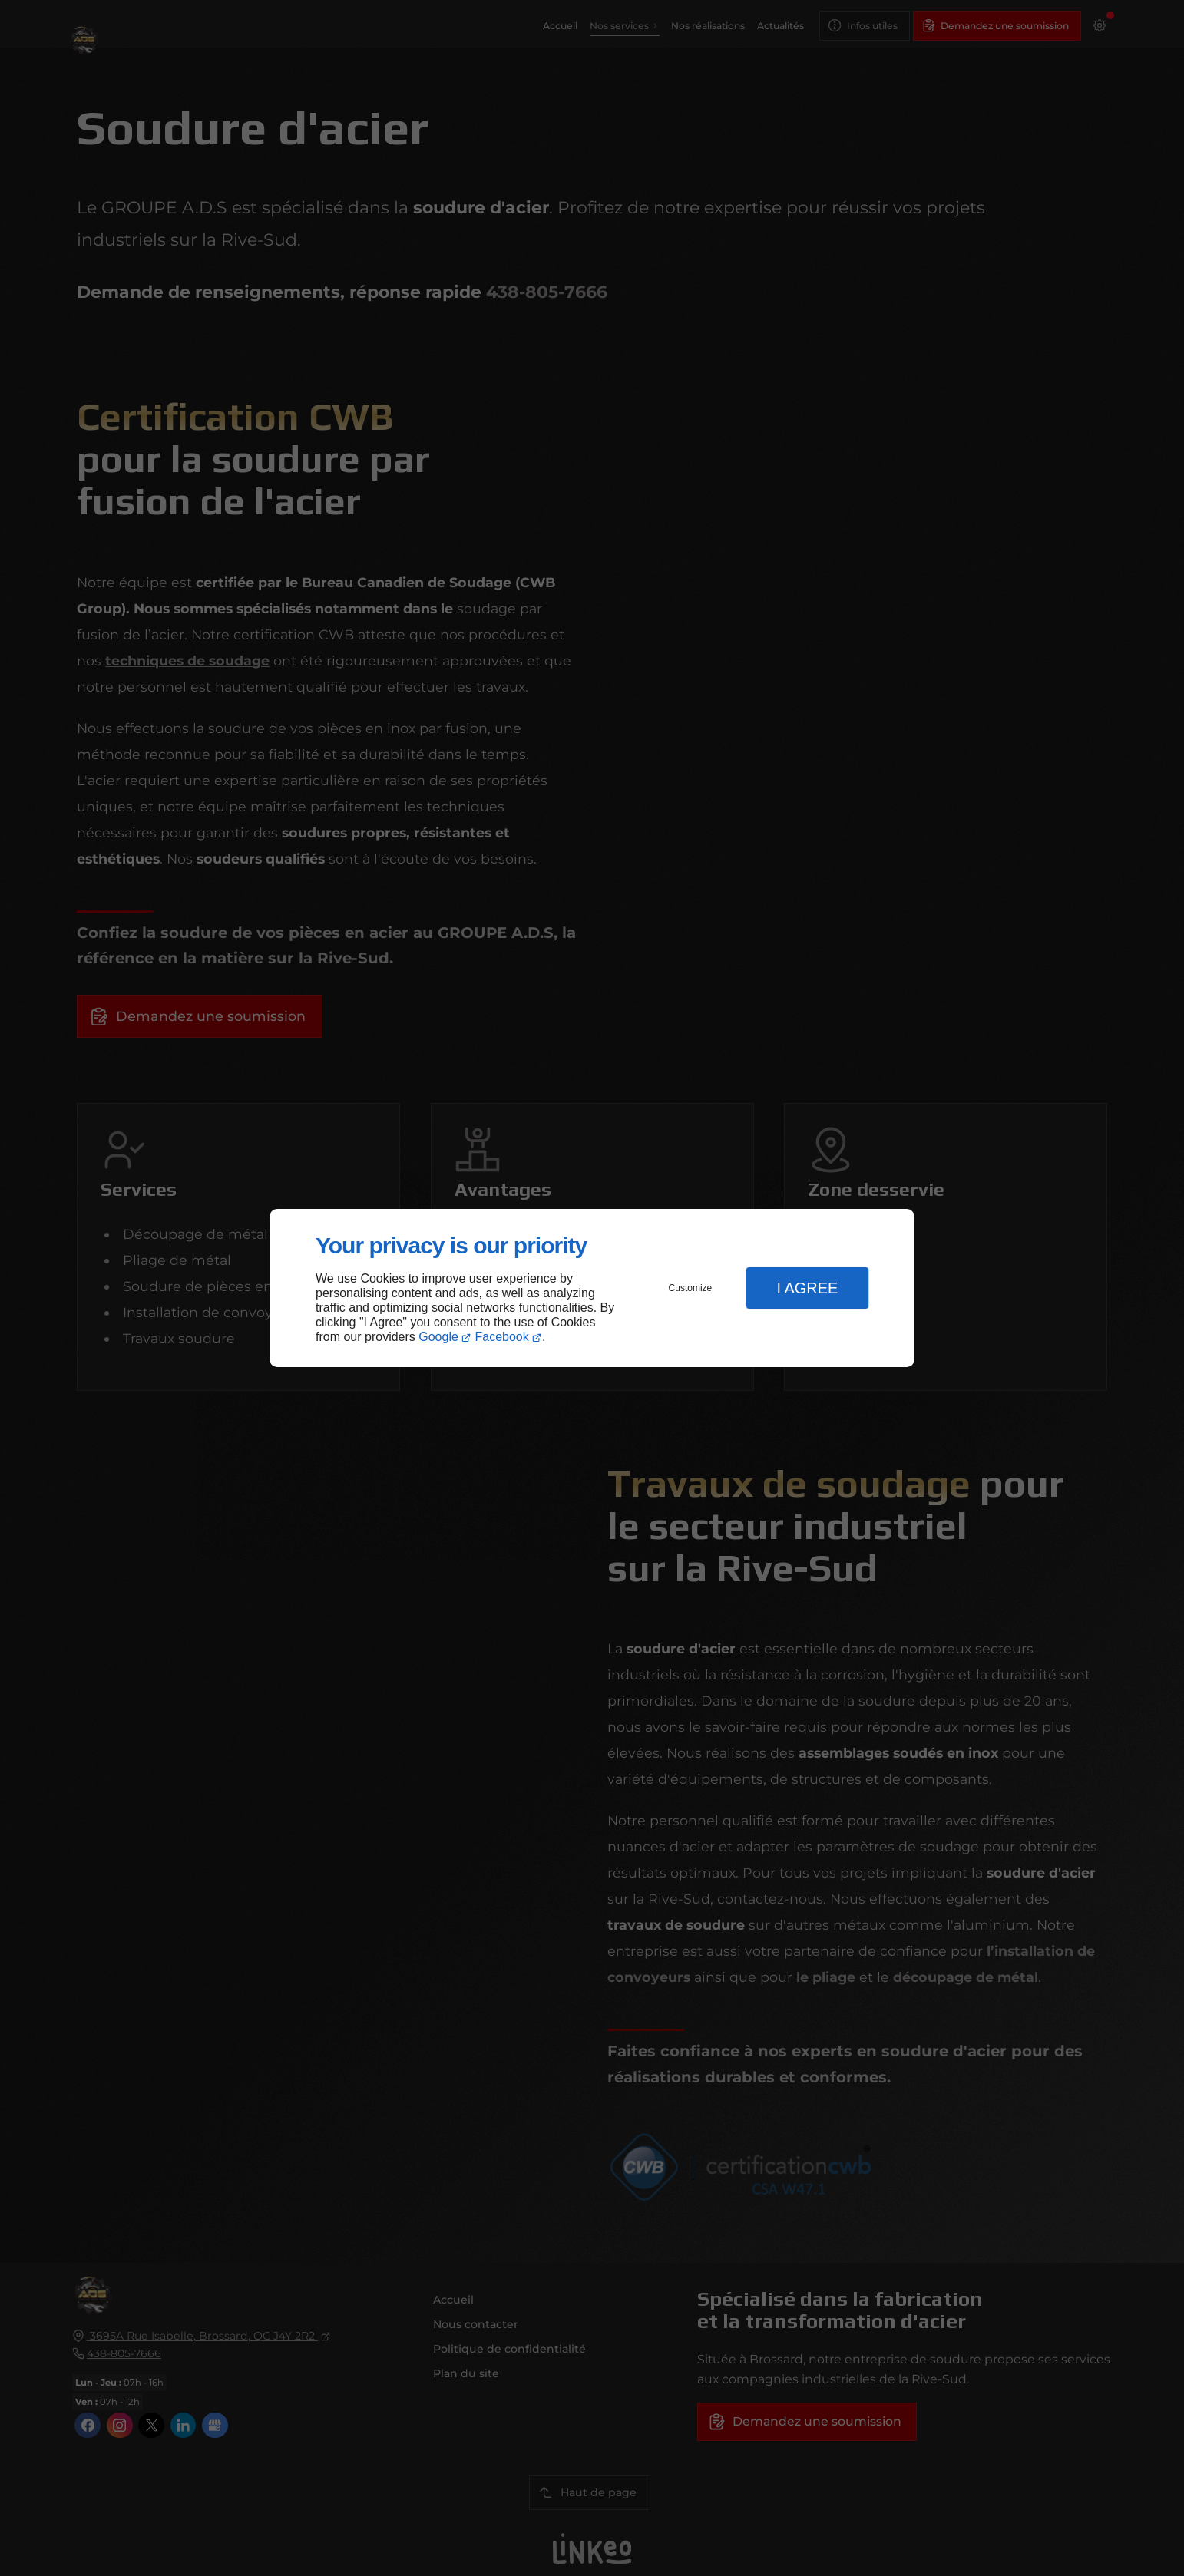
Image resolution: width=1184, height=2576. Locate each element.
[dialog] (592, 1288)
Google (438, 1336)
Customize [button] (691, 1288)
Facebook (502, 1336)
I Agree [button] (807, 1288)
